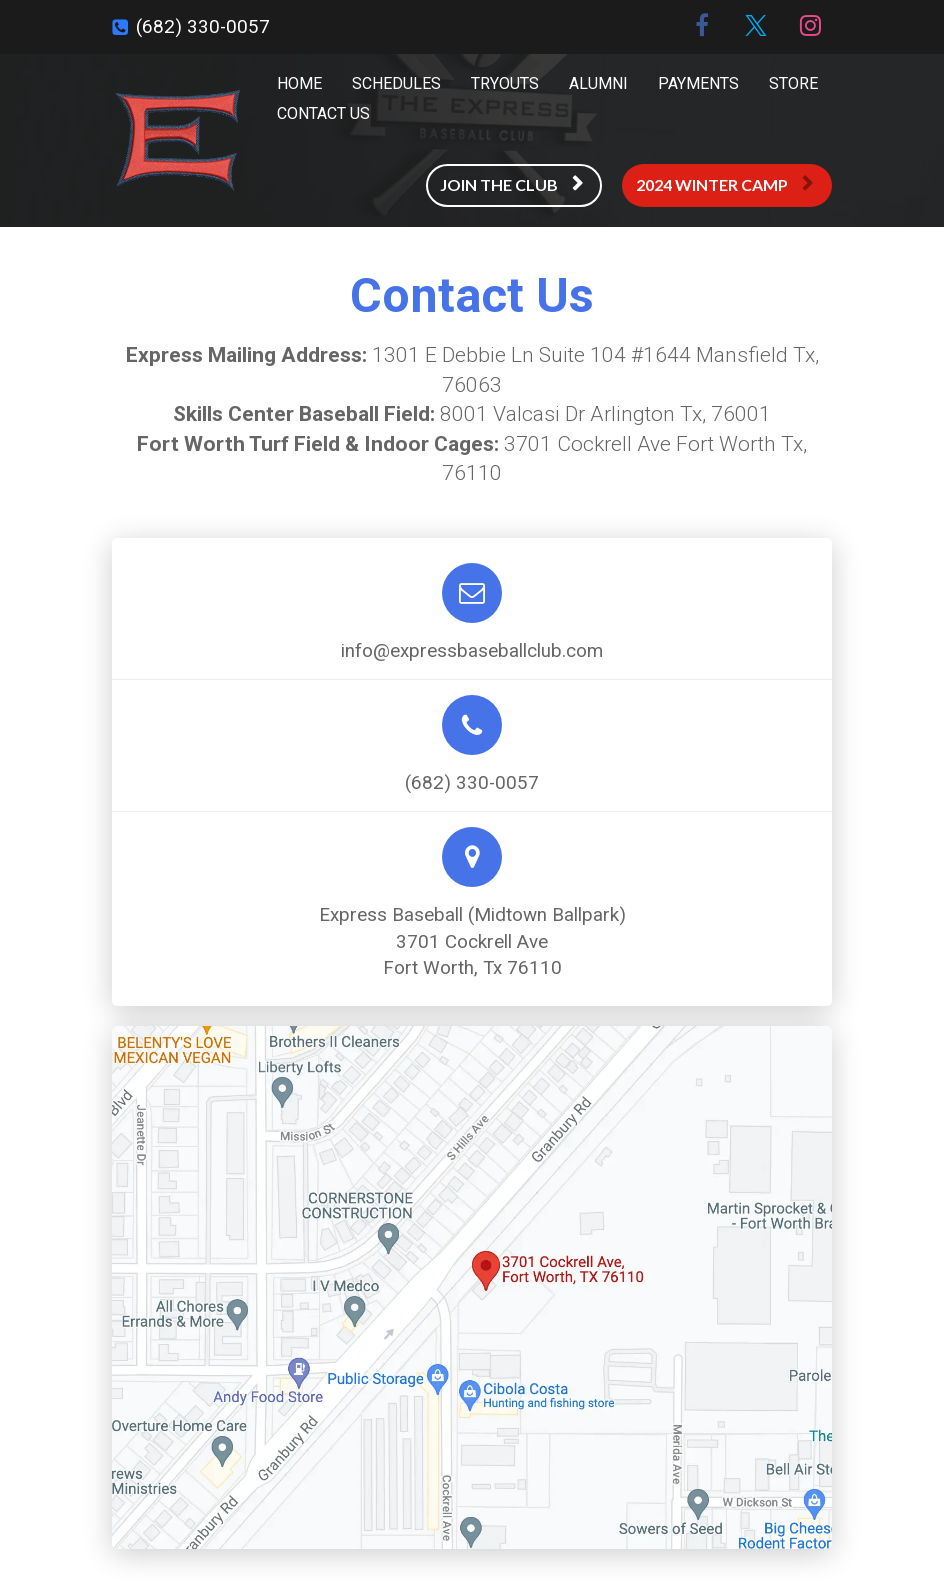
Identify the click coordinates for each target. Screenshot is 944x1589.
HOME (299, 83)
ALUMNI (598, 83)
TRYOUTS (505, 83)
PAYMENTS (698, 83)
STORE (793, 83)
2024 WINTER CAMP (724, 184)
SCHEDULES (396, 83)
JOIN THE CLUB (511, 184)
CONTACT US (323, 113)
